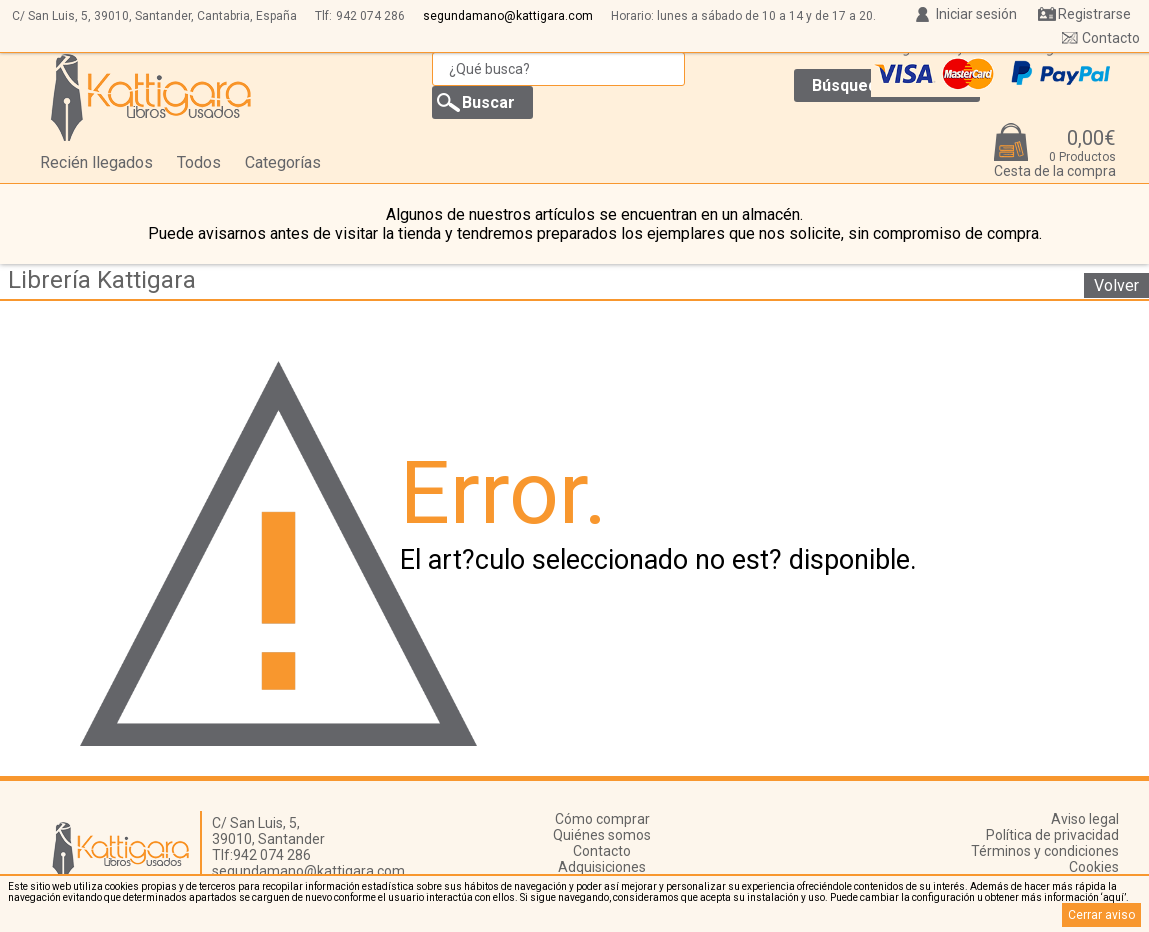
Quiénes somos (602, 835)
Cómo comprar (602, 819)
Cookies (1094, 867)
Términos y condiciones (1045, 851)
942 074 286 (370, 16)
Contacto (1111, 38)
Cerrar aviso (1101, 915)
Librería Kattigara (102, 280)
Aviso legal (1085, 819)
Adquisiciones (602, 867)
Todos (199, 162)
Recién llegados (96, 162)
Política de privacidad (1052, 835)
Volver (1116, 285)
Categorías (283, 162)
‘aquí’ (1113, 897)
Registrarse (1094, 14)
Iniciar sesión (976, 14)
